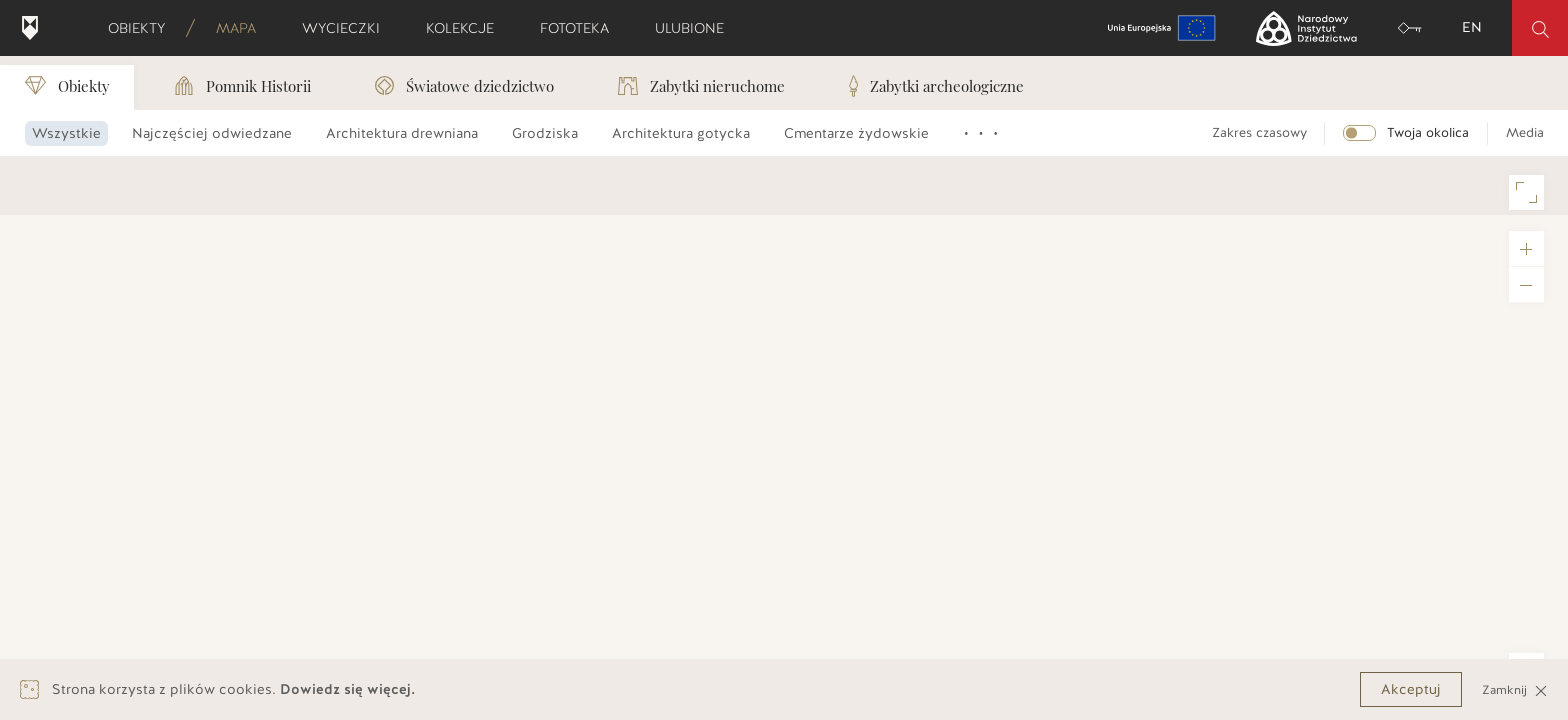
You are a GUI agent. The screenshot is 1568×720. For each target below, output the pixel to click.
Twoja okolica (1428, 133)
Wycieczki (347, 28)
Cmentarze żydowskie (856, 133)
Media (1525, 133)
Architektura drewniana (402, 133)
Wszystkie (66, 133)
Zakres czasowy (1259, 133)
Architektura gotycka (681, 133)
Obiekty (143, 28)
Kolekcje (466, 28)
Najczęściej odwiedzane (212, 133)
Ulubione (696, 28)
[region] (784, 437)
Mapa (242, 28)
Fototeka (581, 28)
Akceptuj (1411, 689)
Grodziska (545, 133)
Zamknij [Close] (1515, 689)
